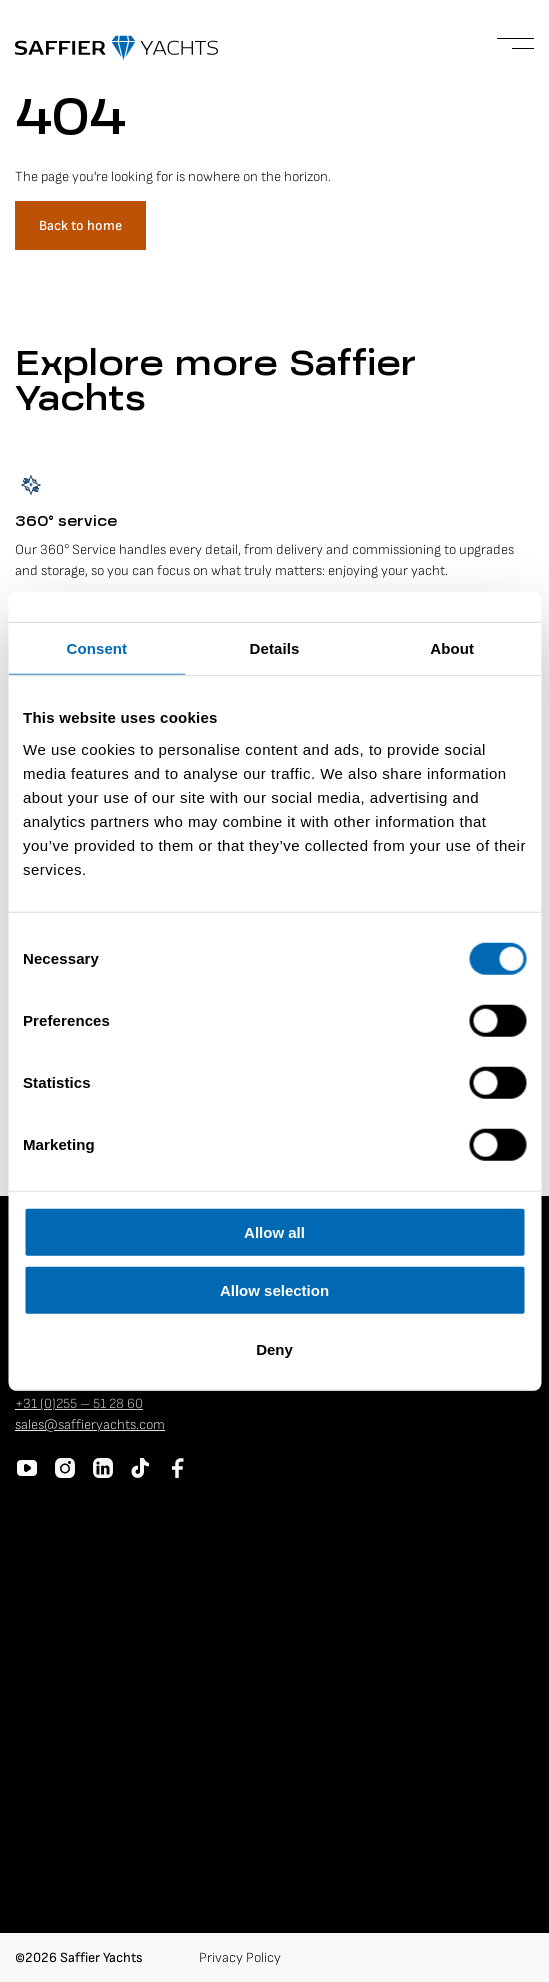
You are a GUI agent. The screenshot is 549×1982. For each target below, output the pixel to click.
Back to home (80, 225)
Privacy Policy (240, 1957)
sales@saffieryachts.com (90, 1424)
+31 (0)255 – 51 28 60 (79, 1403)
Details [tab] (275, 648)
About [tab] (452, 648)
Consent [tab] (96, 648)
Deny (274, 1348)
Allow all (274, 1231)
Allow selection (274, 1290)
